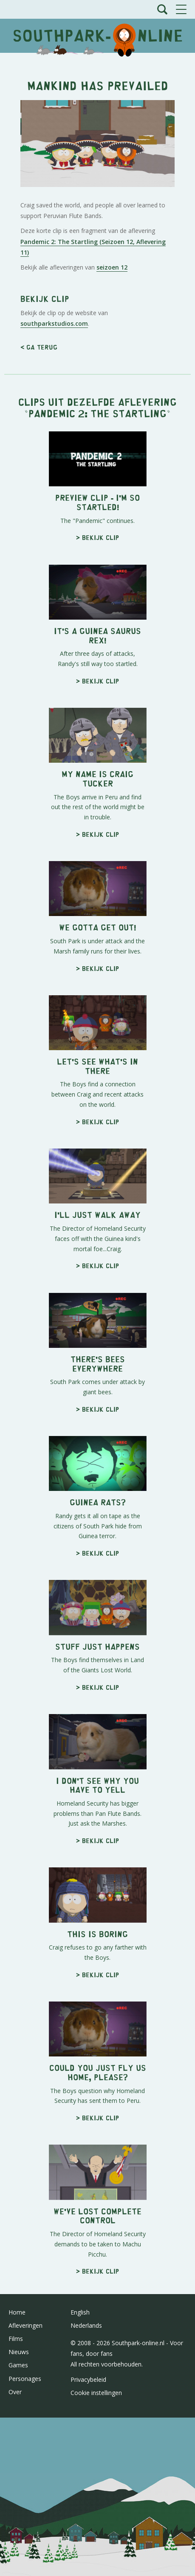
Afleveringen (25, 2325)
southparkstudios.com (54, 323)
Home (16, 2312)
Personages (24, 2379)
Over (15, 2392)
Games (18, 2365)
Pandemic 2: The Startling (97, 413)
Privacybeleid (88, 2379)
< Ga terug (38, 346)
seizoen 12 (111, 267)
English (80, 2312)
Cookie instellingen (96, 2393)
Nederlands (86, 2325)
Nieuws (18, 2352)
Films (15, 2339)
